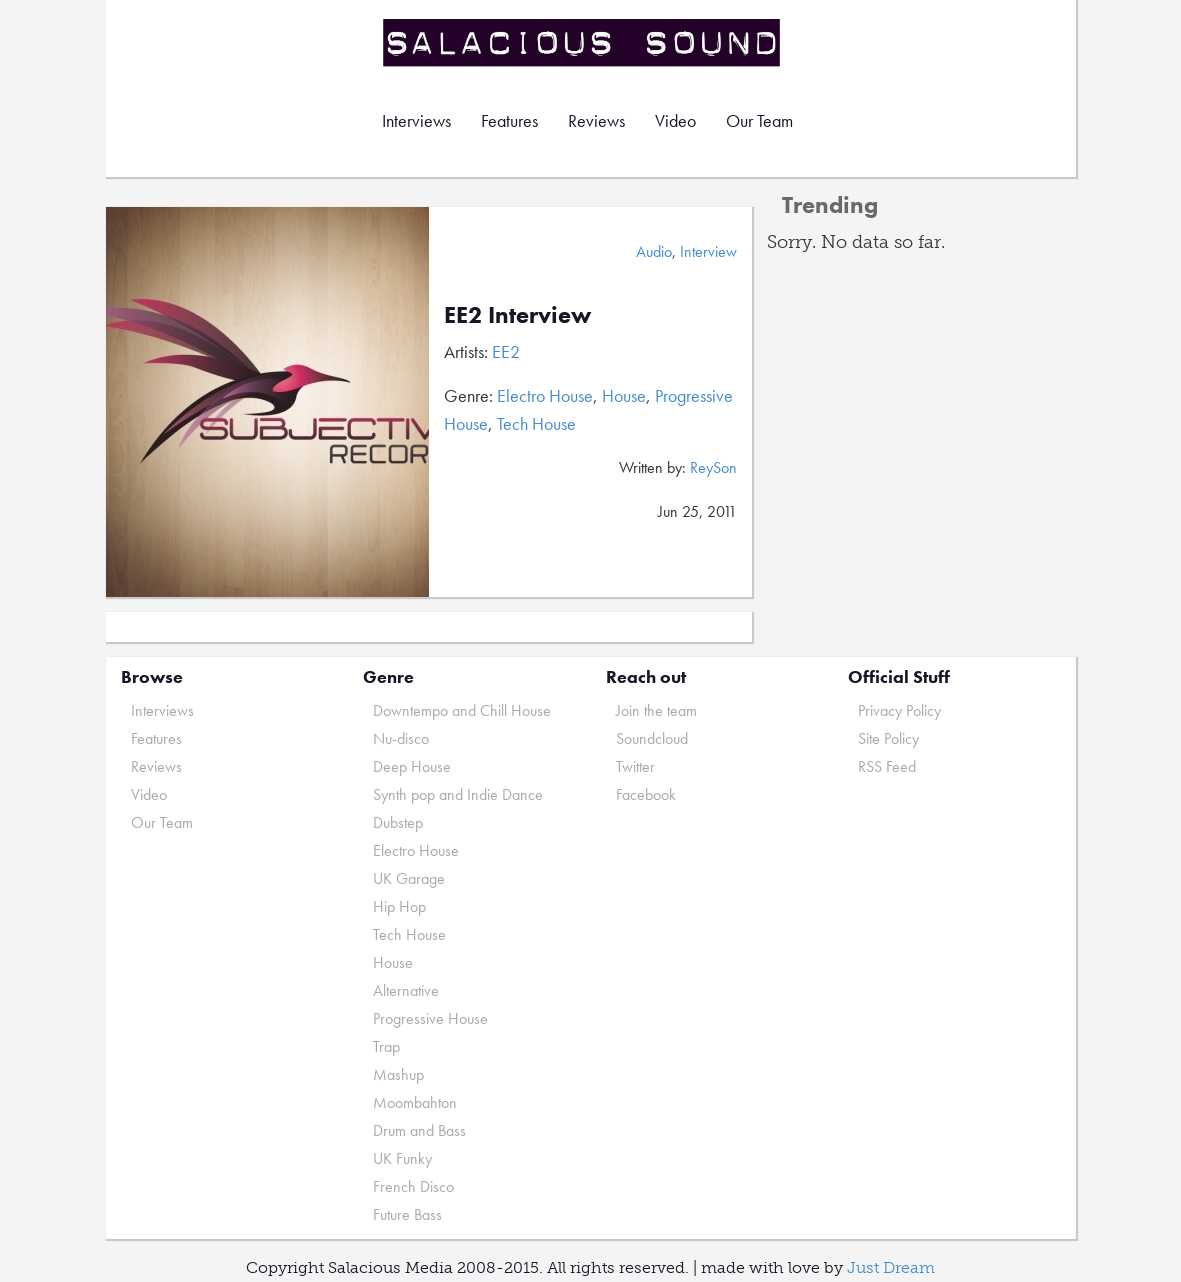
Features (509, 120)
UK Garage (409, 878)
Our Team (759, 120)
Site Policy (888, 738)
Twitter (635, 766)
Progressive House (430, 1018)
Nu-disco (401, 738)
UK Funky (402, 1158)
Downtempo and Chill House (462, 710)
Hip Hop (399, 906)
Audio (654, 251)
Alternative (406, 990)
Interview (708, 251)
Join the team (656, 710)
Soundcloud (652, 738)
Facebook (646, 794)
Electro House (545, 395)
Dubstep (398, 822)
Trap (386, 1046)
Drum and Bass (419, 1130)
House (624, 395)
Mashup (398, 1074)
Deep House (412, 766)
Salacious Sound (583, 42)
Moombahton (415, 1102)
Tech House (536, 423)
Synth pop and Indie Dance (458, 794)
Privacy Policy (899, 710)
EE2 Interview (517, 314)
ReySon (713, 467)
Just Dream (891, 1267)
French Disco (413, 1186)
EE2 (506, 351)
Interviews (416, 120)
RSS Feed (887, 766)
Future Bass (407, 1214)
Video (675, 120)
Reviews (596, 120)
